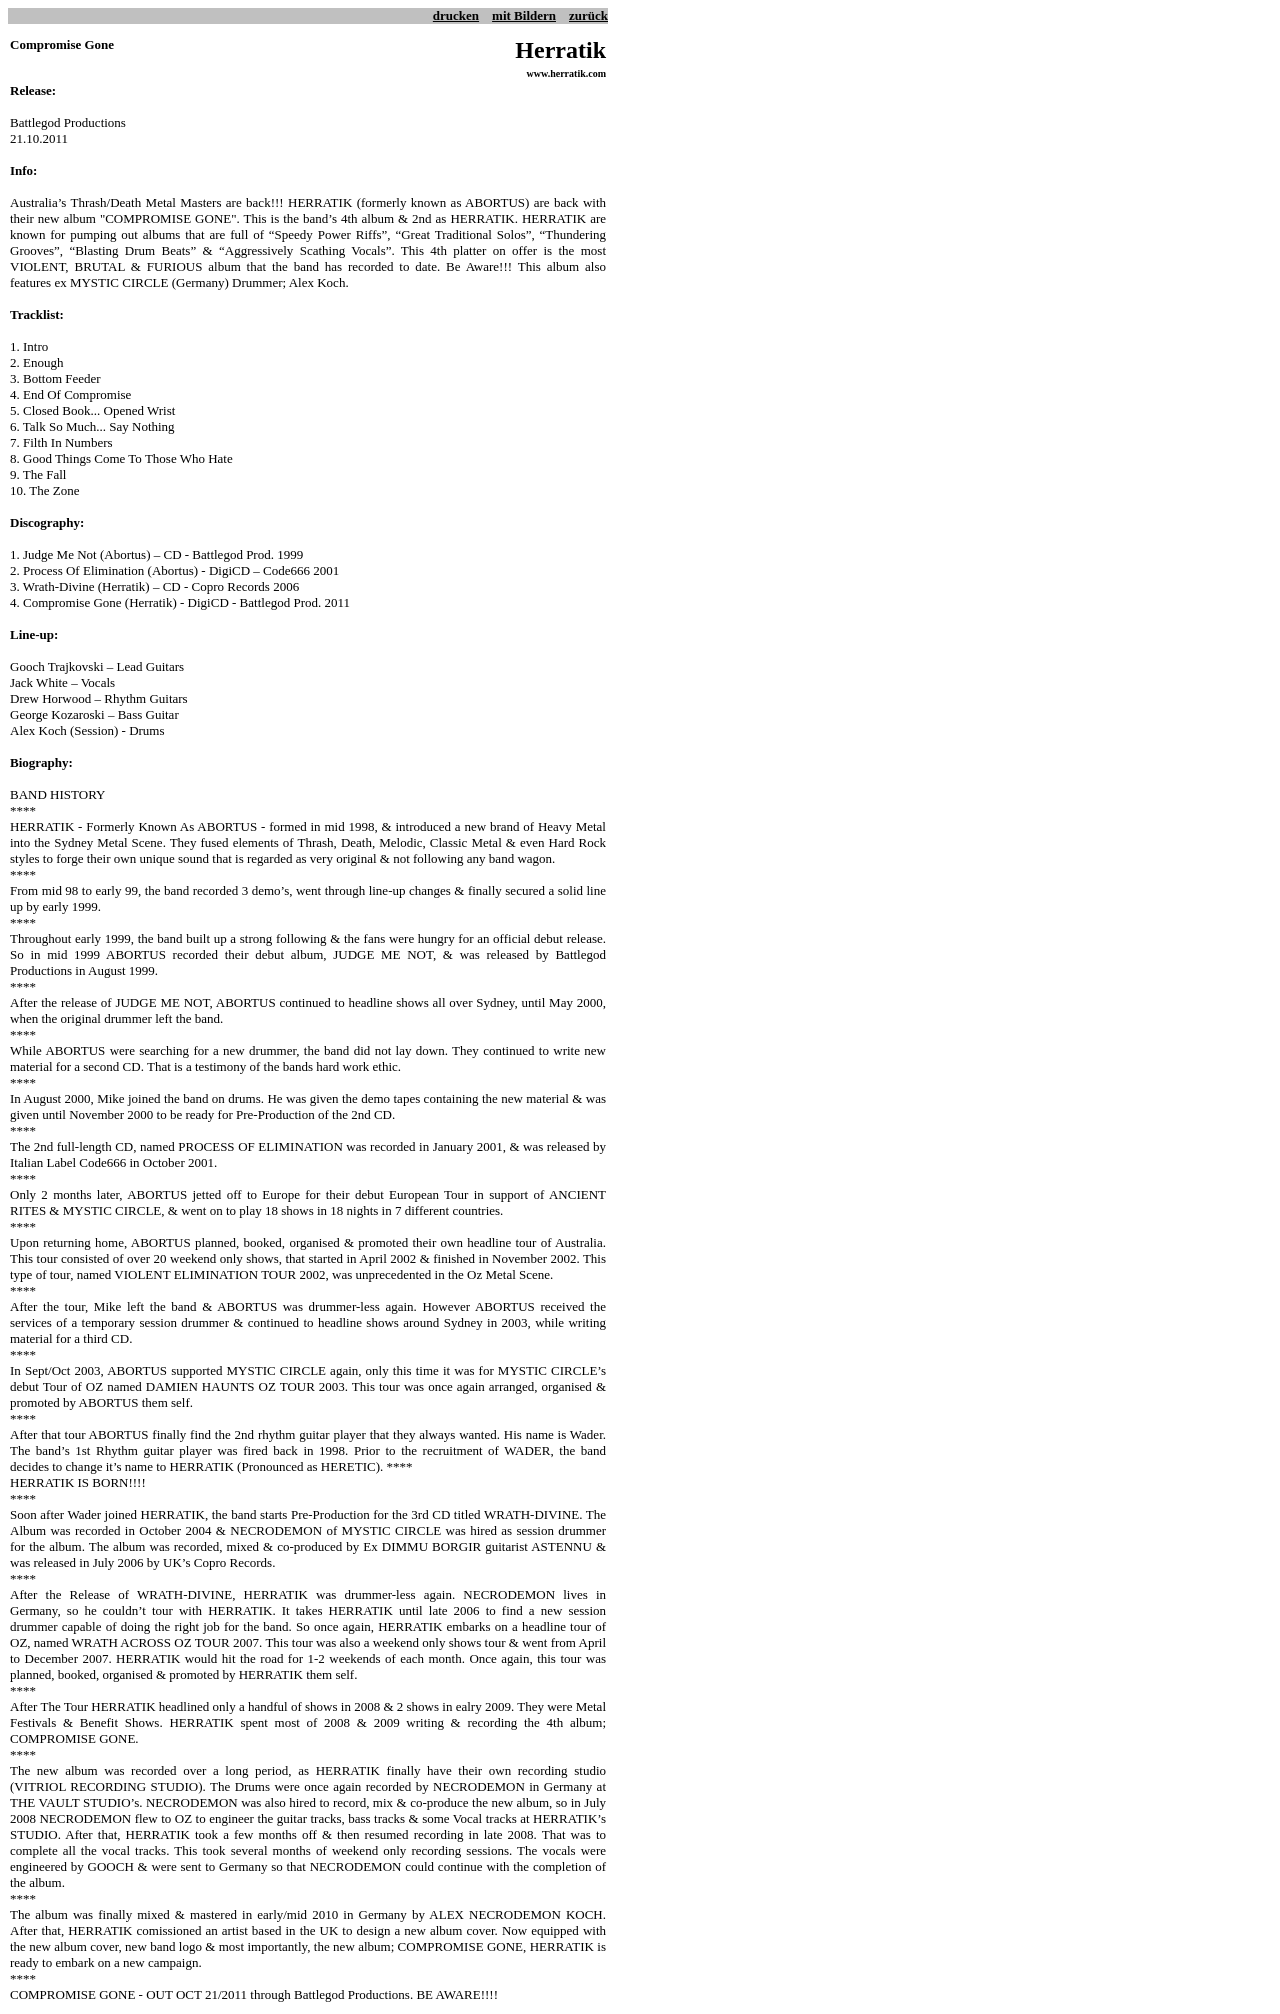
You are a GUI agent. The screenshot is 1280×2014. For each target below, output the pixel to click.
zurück (588, 15)
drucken (456, 15)
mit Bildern (524, 15)
